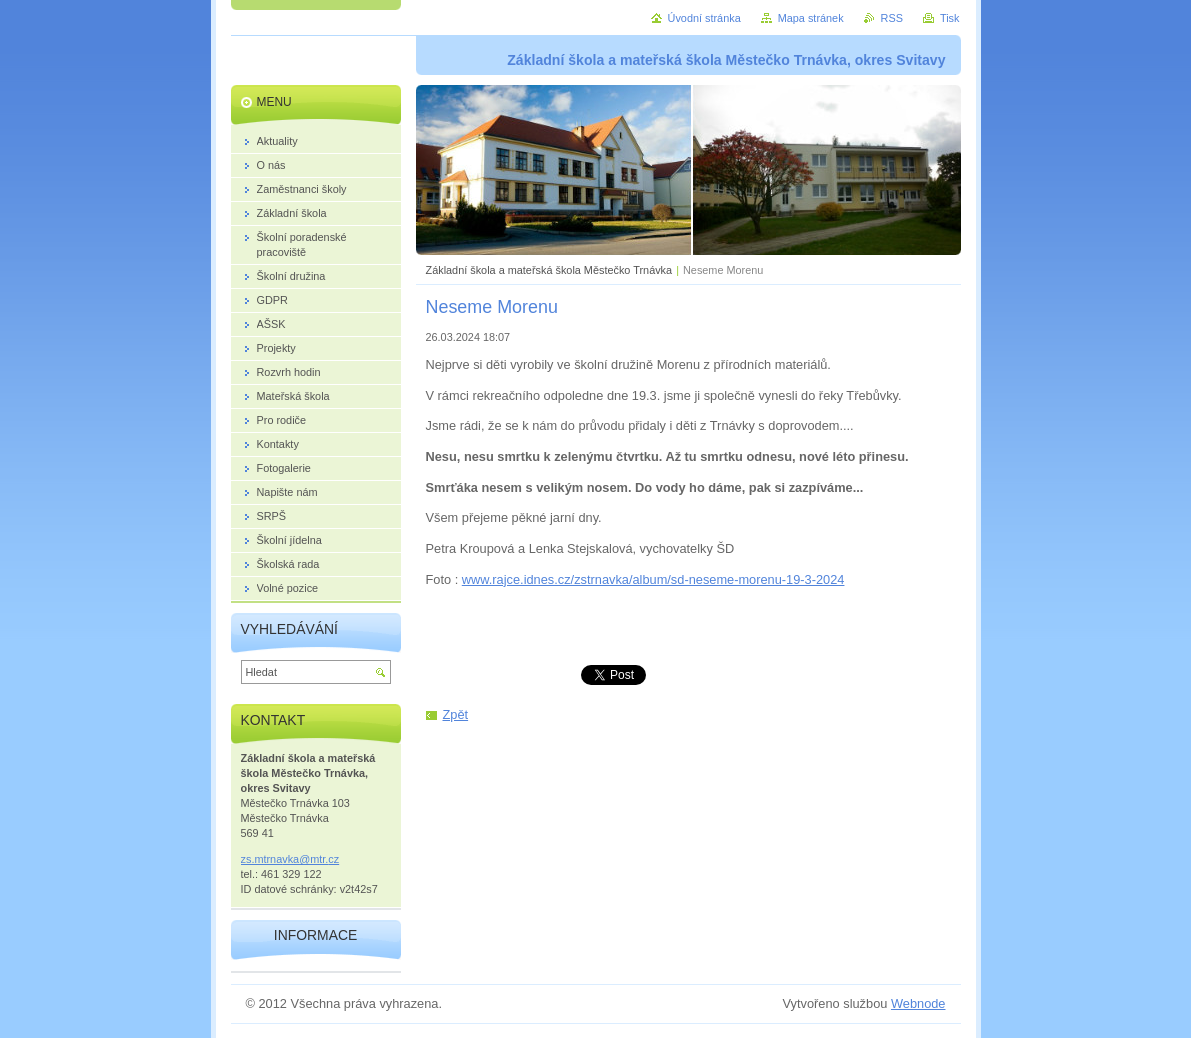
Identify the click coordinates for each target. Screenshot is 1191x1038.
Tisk (950, 18)
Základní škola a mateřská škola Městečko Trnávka (549, 270)
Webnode (918, 1003)
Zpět (456, 714)
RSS (892, 18)
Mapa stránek (811, 18)
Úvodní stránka (704, 18)
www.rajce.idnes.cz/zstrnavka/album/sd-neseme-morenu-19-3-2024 (653, 579)
